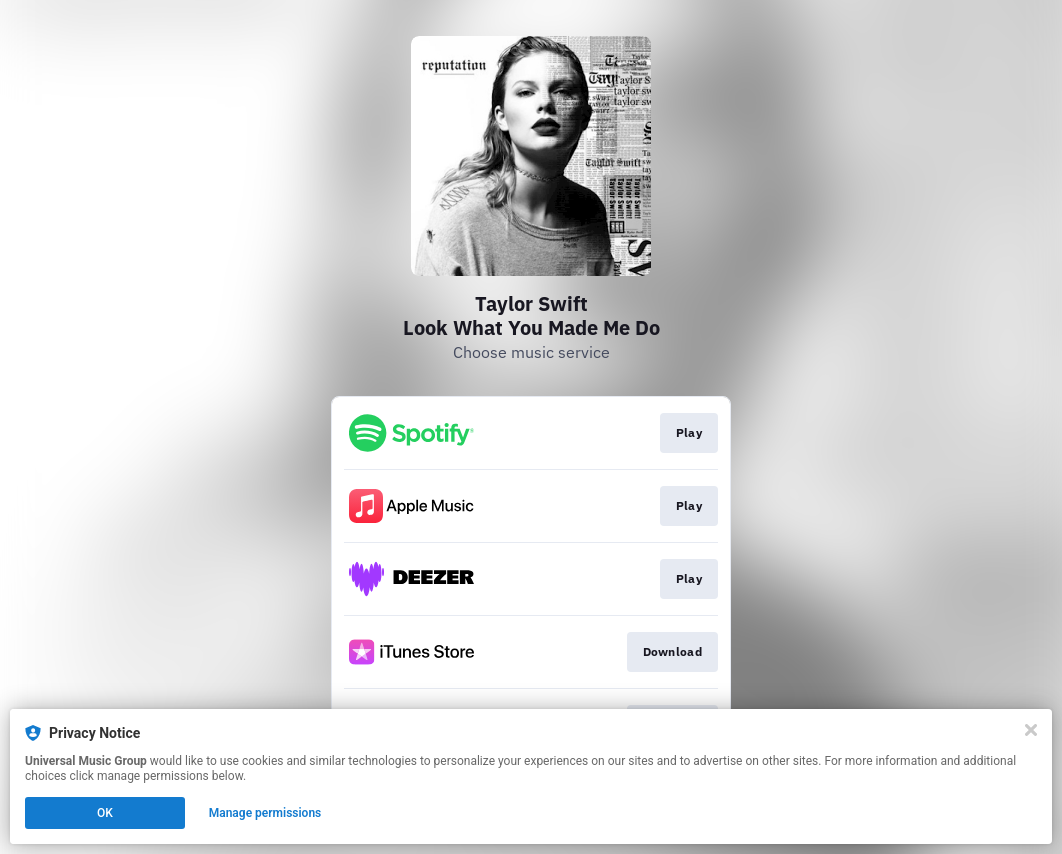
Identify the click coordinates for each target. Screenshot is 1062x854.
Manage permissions (265, 813)
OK (105, 813)
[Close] (1031, 730)
